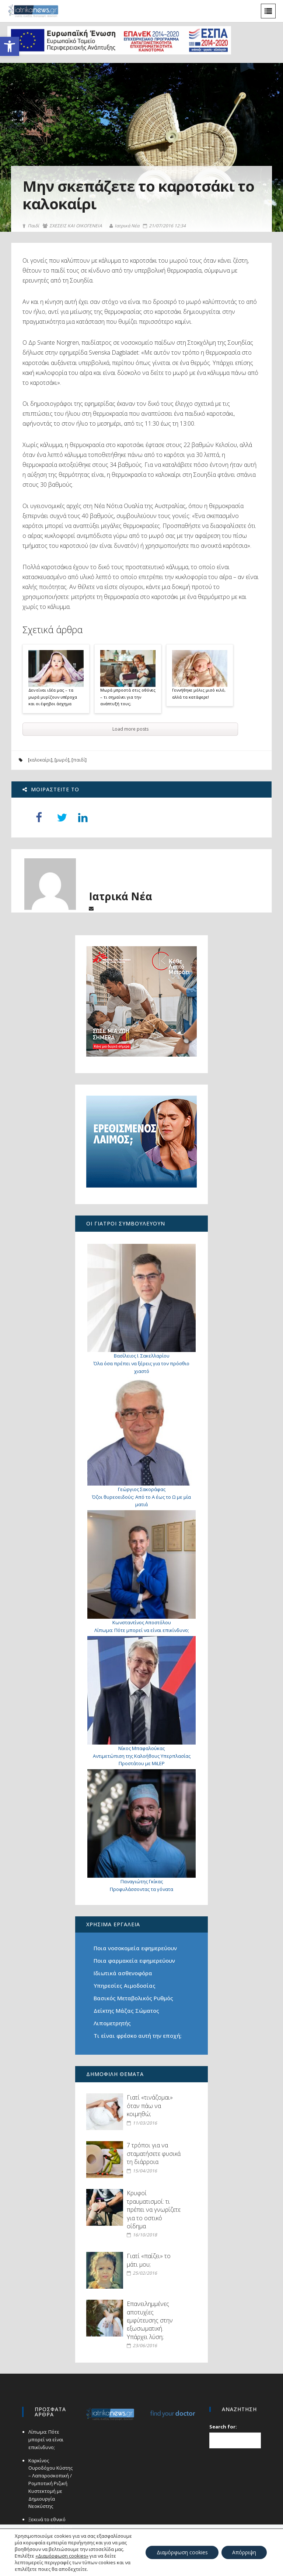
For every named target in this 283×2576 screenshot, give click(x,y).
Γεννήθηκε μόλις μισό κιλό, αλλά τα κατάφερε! (199, 693)
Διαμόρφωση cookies (181, 2552)
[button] (9, 46)
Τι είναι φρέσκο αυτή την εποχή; (138, 2035)
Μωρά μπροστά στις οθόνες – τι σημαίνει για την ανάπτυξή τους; (128, 696)
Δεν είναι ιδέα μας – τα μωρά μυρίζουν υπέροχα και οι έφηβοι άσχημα (52, 696)
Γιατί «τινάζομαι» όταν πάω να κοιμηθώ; (150, 2105)
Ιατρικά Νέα (124, 226)
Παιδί (30, 226)
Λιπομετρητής (112, 2023)
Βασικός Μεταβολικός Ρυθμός (133, 1998)
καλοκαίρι (40, 760)
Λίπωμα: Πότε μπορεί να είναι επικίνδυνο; (141, 1630)
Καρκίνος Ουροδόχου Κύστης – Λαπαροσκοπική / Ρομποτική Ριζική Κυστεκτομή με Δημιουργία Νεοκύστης (50, 2483)
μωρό (62, 760)
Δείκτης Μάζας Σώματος (126, 2010)
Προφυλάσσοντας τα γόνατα (141, 1889)
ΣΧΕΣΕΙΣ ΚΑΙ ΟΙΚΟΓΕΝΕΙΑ (72, 226)
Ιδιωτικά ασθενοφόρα (123, 1973)
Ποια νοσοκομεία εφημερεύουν (135, 1948)
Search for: (223, 2426)
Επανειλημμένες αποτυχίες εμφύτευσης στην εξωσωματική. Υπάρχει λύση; (150, 2320)
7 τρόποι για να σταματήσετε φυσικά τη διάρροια (154, 2153)
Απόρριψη (244, 2552)
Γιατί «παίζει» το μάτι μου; (149, 2260)
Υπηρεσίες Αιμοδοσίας (125, 1985)
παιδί (79, 760)
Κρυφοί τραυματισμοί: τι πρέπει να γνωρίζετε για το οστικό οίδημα (154, 2209)
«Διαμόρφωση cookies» (61, 2555)
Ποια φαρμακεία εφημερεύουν (134, 1960)
